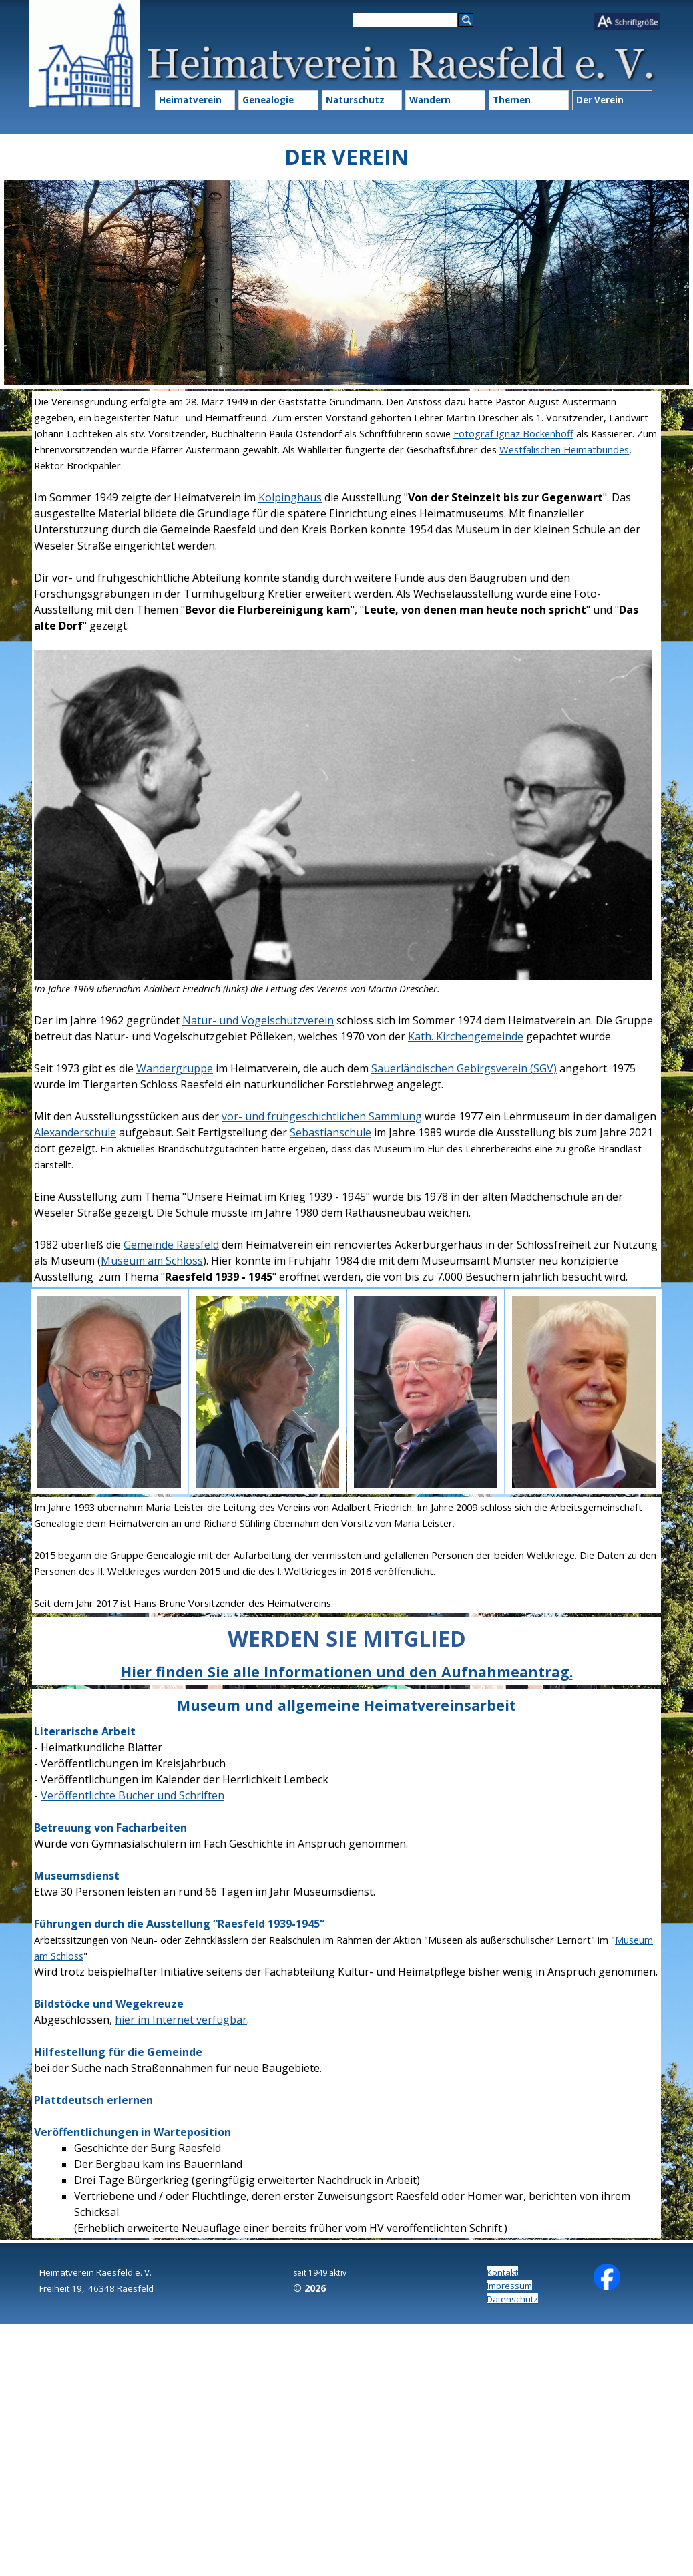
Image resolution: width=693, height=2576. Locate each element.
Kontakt (502, 2272)
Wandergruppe (174, 1068)
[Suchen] (405, 20)
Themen (512, 100)
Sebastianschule (330, 1132)
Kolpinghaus (290, 497)
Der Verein (600, 100)
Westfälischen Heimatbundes (564, 449)
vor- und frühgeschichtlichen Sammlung (322, 1116)
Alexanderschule (75, 1132)
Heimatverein (190, 100)
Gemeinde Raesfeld (171, 1244)
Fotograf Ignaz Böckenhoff (513, 433)
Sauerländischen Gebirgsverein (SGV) (464, 1068)
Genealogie (268, 100)
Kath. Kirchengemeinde (465, 1036)
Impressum (509, 2286)
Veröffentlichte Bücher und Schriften (132, 1795)
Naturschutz (355, 100)
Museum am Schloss (152, 1260)
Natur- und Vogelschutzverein (258, 1020)
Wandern (430, 100)
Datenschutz (512, 2299)
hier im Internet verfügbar (181, 2019)
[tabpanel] (346, 839)
